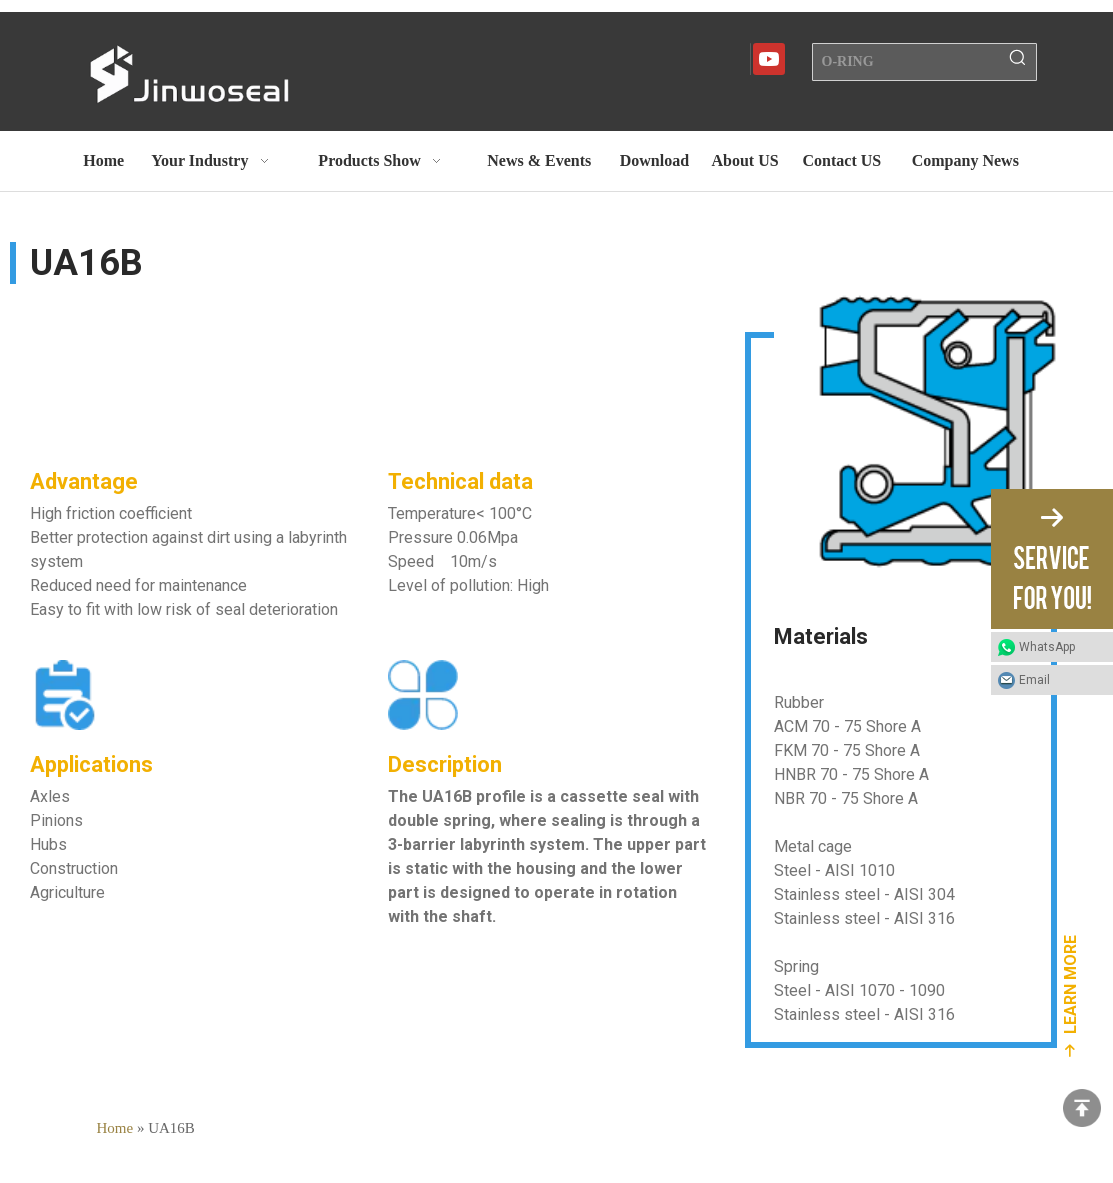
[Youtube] (769, 59)
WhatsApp (1047, 647)
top (1082, 1108)
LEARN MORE (1070, 984)
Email (1034, 680)
